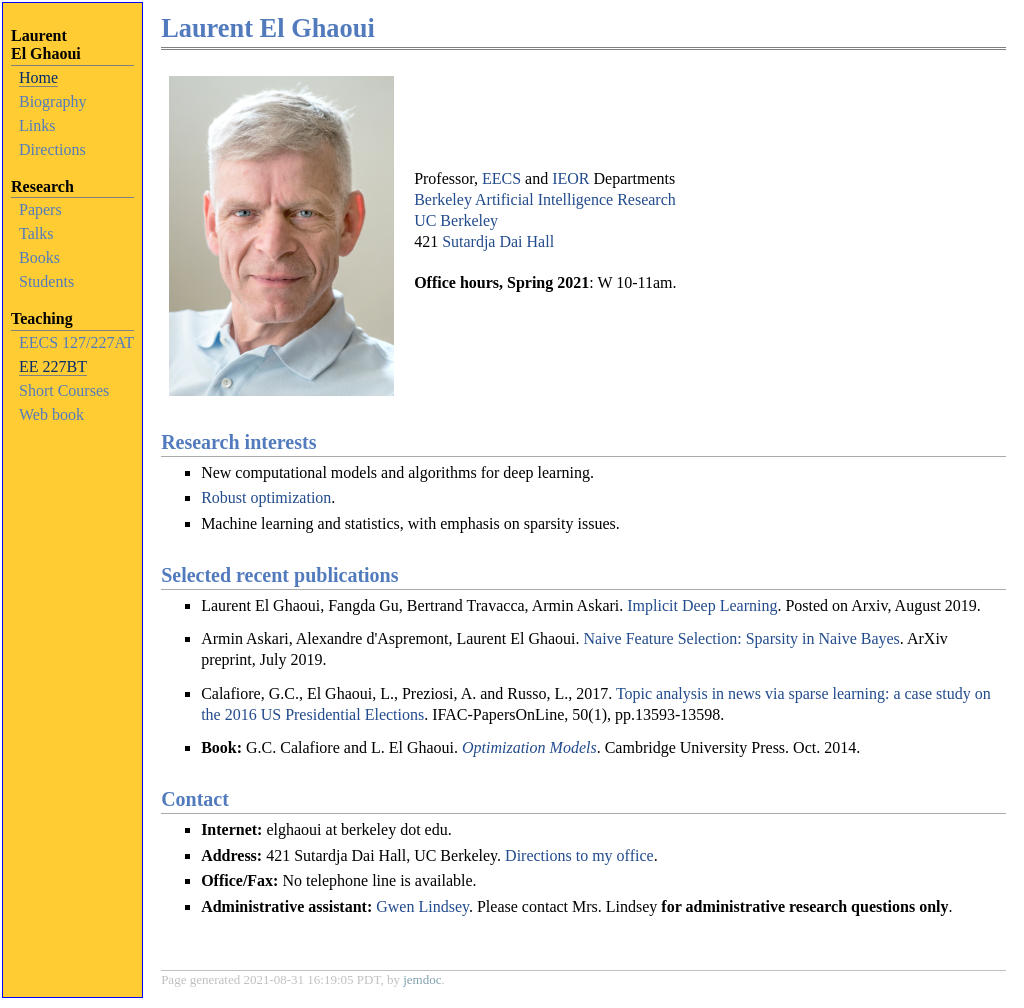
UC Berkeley (456, 220)
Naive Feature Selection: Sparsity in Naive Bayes (741, 638)
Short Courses (64, 390)
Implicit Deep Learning (702, 605)
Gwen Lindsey (422, 906)
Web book (51, 414)
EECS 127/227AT (76, 342)
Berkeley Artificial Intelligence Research (545, 199)
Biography (53, 101)
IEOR (570, 178)
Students (46, 281)
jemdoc (422, 979)
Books (39, 257)
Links (37, 125)
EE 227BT (53, 366)
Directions (52, 149)
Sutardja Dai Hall (498, 241)
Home (38, 77)
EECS (501, 178)
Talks (36, 233)
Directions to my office (579, 855)
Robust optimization (266, 497)
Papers (40, 209)
